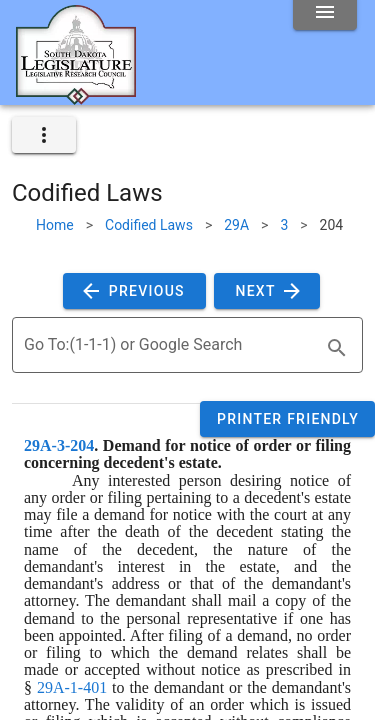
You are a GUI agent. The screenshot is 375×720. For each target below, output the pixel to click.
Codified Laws (149, 225)
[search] (337, 348)
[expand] (44, 135)
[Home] (76, 97)
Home (55, 225)
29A (236, 225)
